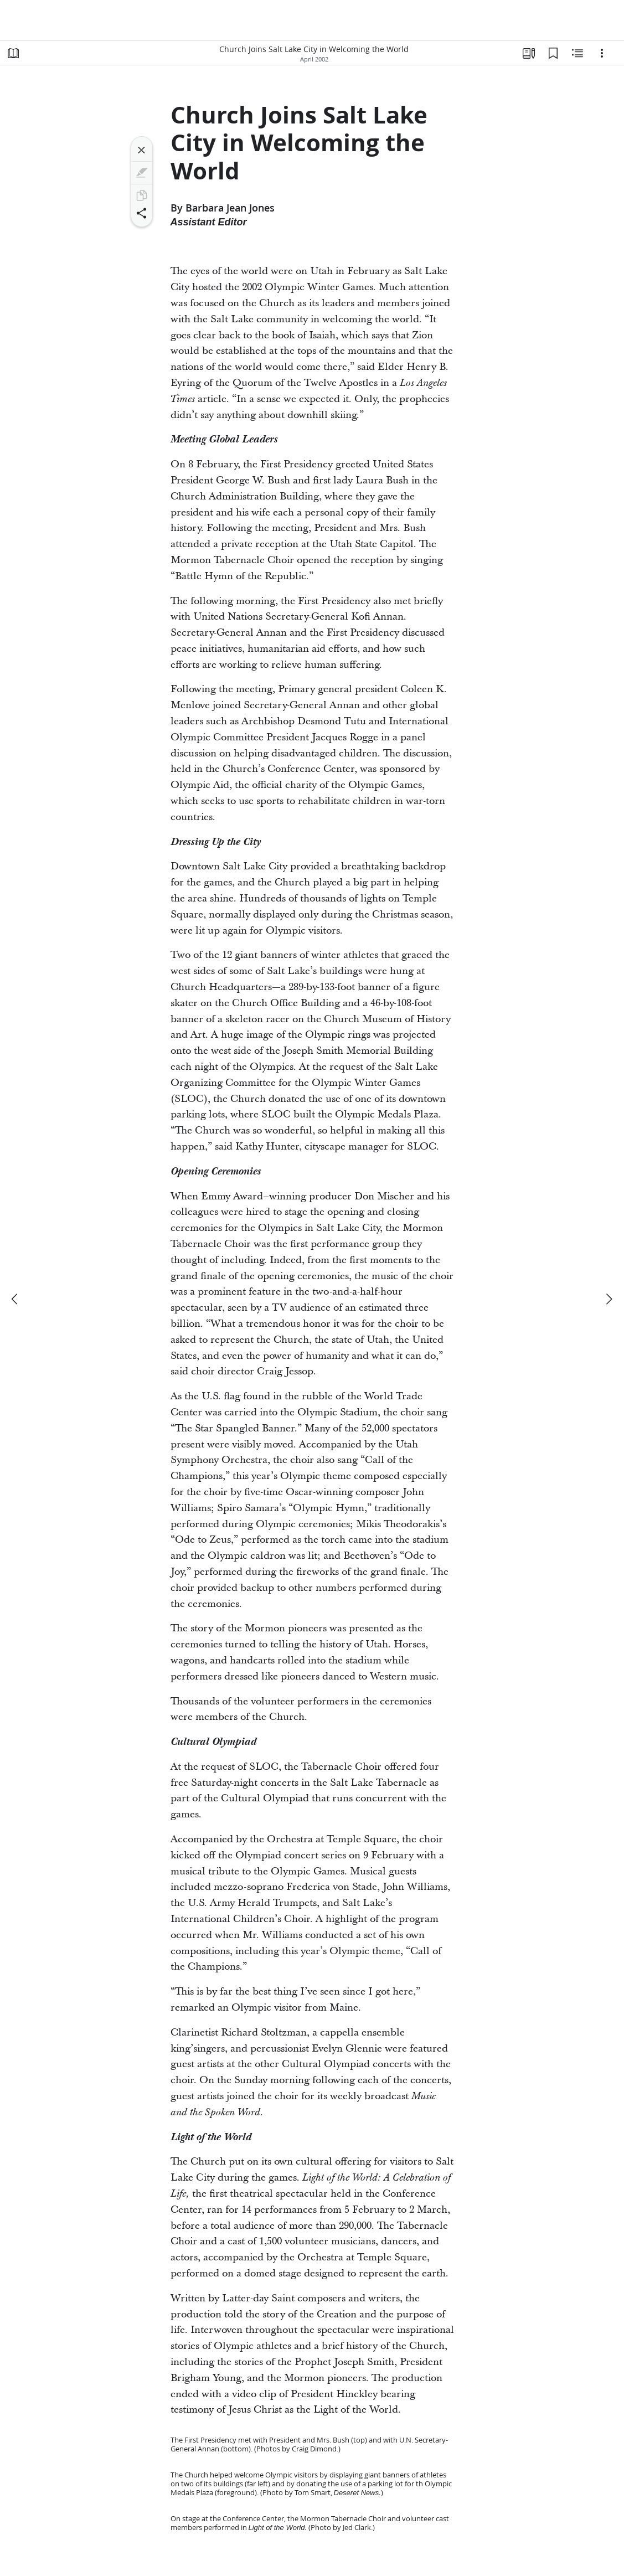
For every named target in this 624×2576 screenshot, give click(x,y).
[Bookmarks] (553, 53)
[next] (608, 1299)
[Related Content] (577, 53)
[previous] (15, 1299)
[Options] (602, 53)
